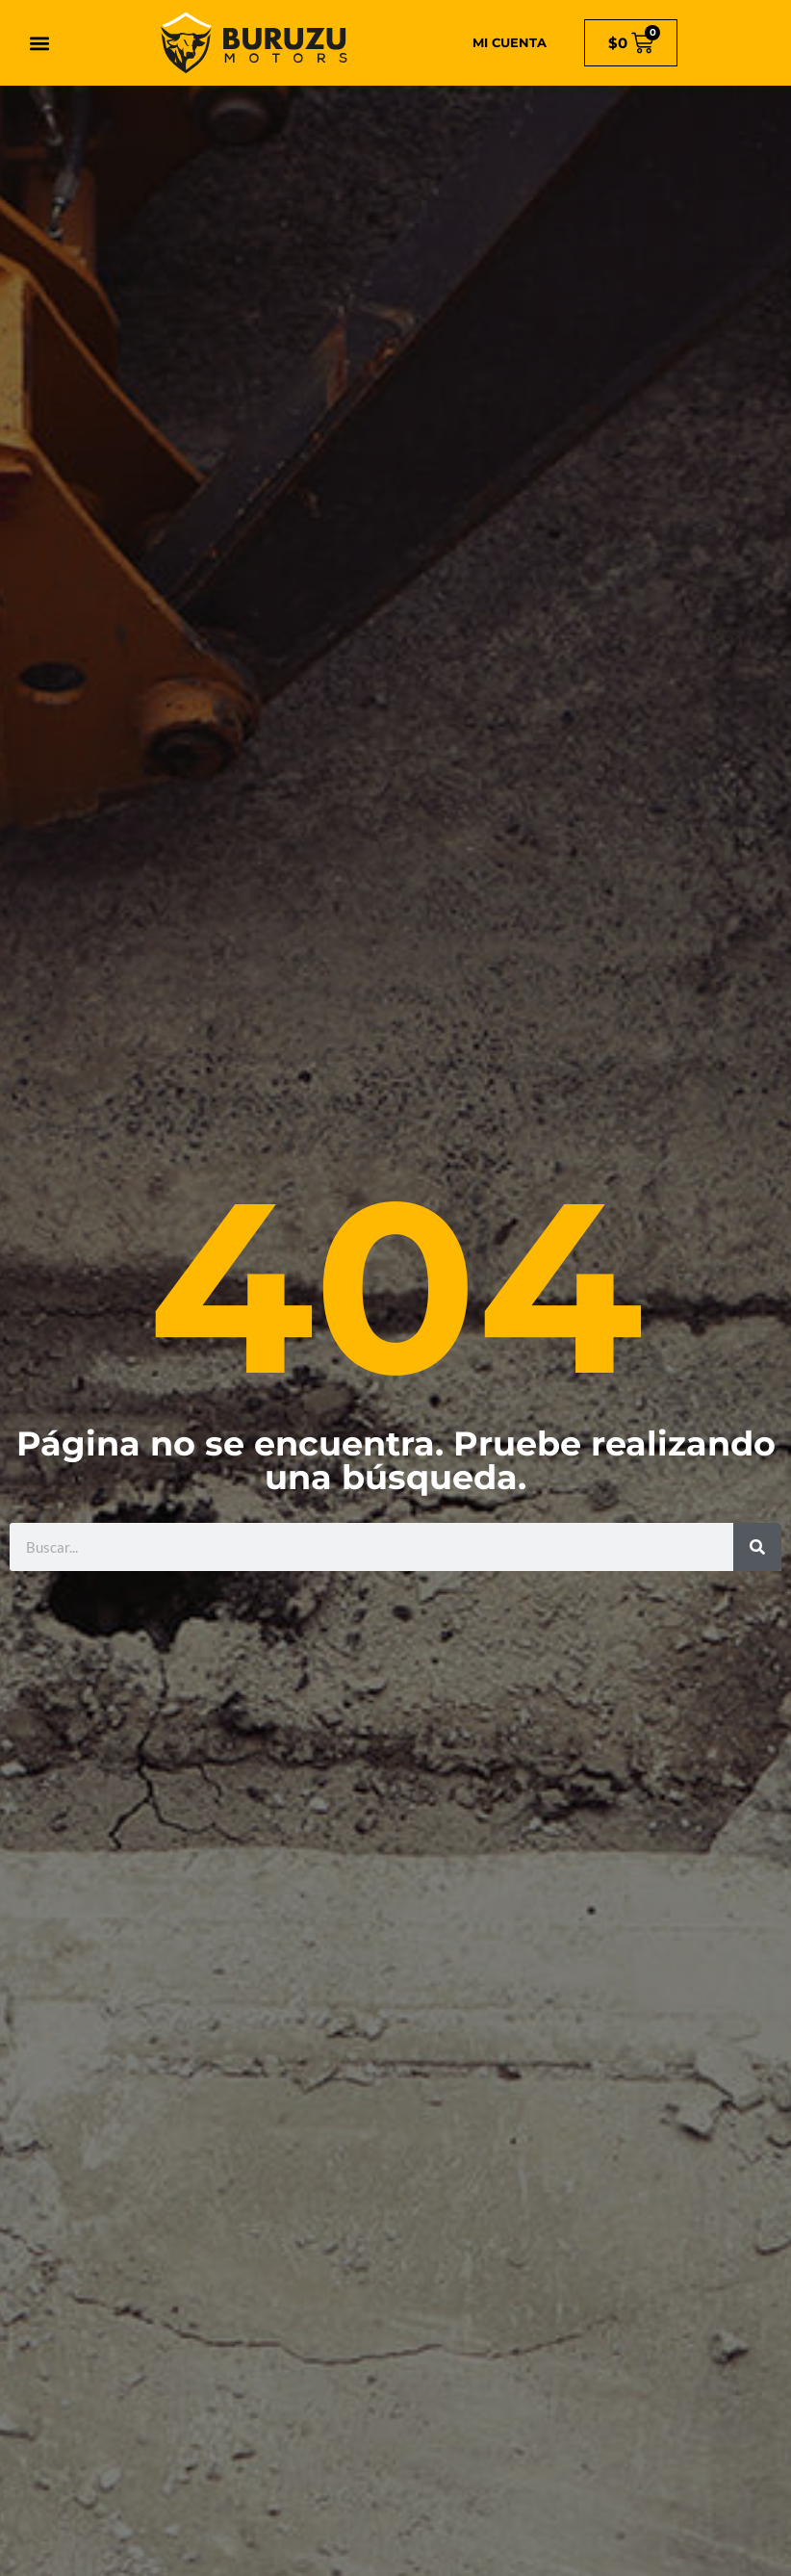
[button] (40, 43)
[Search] (757, 1547)
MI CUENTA (509, 42)
